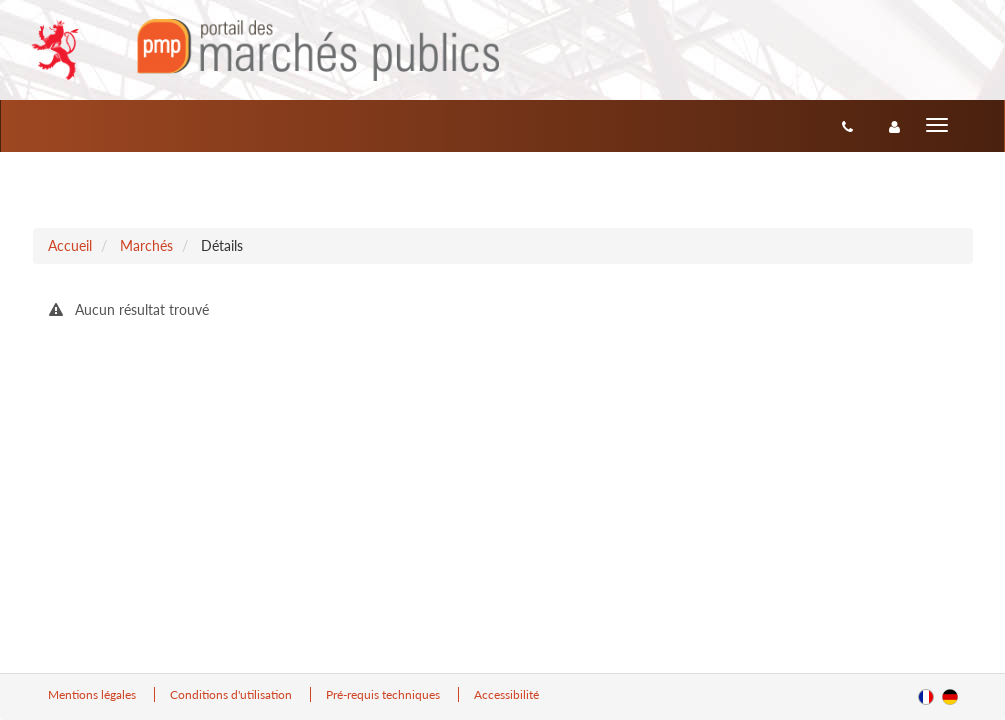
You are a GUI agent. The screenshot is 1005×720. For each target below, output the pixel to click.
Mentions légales (93, 694)
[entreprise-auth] (894, 126)
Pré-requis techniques (384, 694)
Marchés (146, 245)
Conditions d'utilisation (232, 694)
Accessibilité (506, 694)
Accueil (70, 245)
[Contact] (847, 126)
